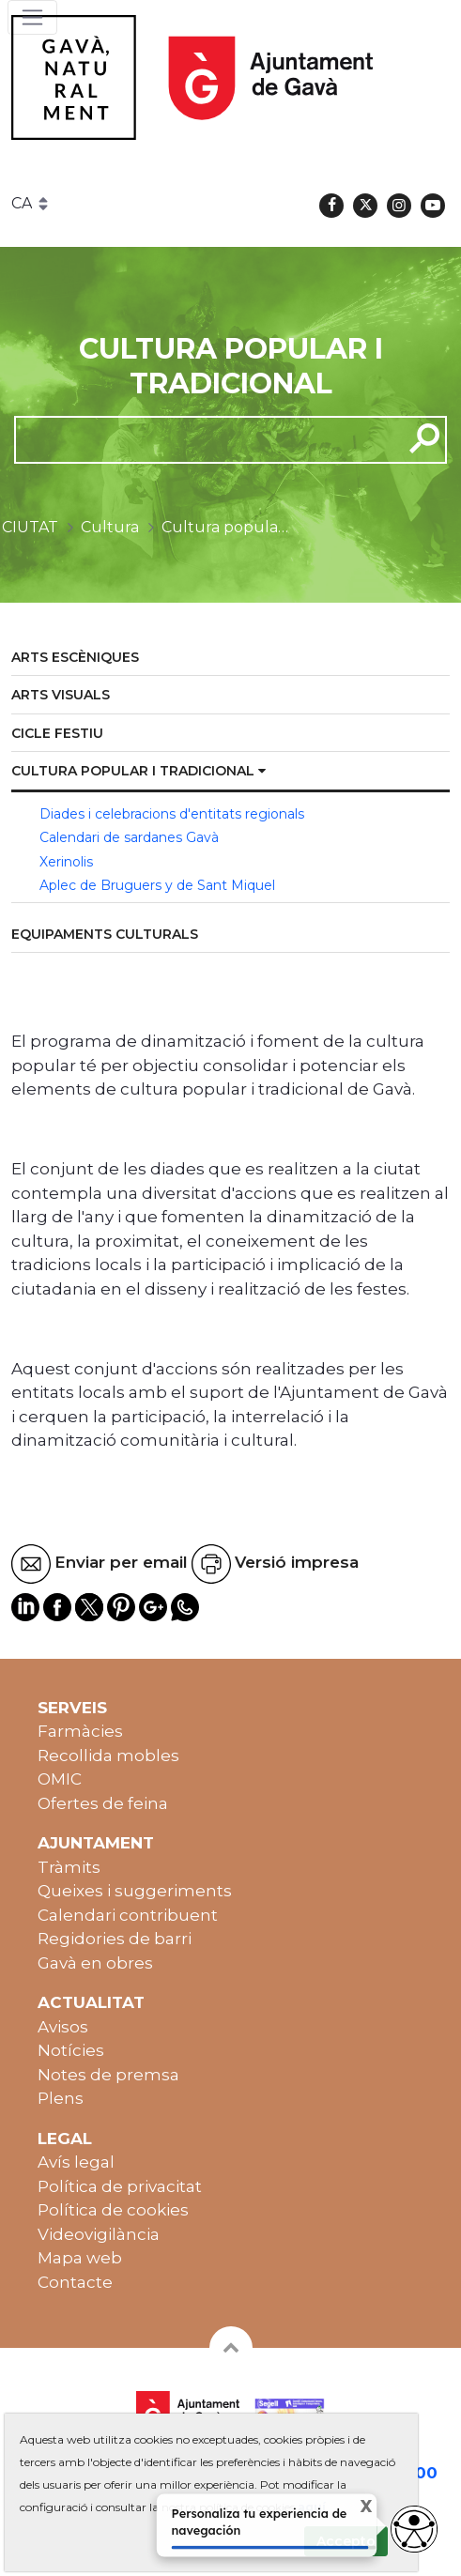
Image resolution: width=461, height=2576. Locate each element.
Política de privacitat (120, 2186)
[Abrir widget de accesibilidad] (414, 2529)
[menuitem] (230, 658)
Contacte (75, 2282)
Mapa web (80, 2257)
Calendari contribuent (128, 1915)
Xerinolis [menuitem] (66, 861)
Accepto (346, 2541)
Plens (61, 2098)
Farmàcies (80, 1731)
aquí (312, 2507)
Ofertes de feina (103, 1803)
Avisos (63, 2026)
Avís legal (76, 2162)
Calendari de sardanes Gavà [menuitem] (129, 837)
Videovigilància (99, 2234)
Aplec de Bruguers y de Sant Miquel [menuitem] (157, 885)
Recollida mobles (108, 1755)
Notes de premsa (108, 2074)
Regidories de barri (115, 1938)
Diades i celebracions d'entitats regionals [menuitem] (171, 813)
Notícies (71, 2050)
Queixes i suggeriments (135, 1890)
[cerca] (201, 439)
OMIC (60, 1779)
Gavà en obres (95, 1963)
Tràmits (69, 1867)
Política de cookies (113, 2209)
